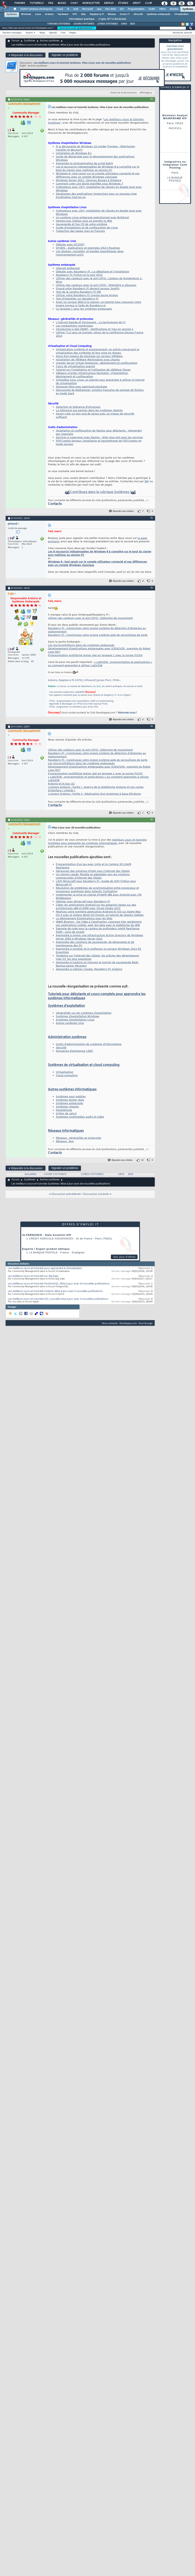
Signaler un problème (64, 55)
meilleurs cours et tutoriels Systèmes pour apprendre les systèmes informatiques (97, 841)
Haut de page (146, 1323)
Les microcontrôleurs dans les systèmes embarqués (81, 645)
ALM (75, 9)
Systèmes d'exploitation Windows (77, 1016)
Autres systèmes (49, 40)
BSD (132, 23)
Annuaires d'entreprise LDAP (74, 1051)
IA (68, 9)
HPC (74, 14)
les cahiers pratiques (112, 686)
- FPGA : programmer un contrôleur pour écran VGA (73, 707)
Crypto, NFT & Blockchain (112, 19)
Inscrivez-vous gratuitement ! (76, 28)
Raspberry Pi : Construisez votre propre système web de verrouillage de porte (98, 635)
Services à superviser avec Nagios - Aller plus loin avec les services (99, 437)
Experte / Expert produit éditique (46, 1248)
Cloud (59, 9)
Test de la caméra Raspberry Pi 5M (78, 292)
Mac (83, 14)
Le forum (61, 686)
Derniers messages (12, 32)
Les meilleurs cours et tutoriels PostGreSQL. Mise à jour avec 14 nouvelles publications (58, 1283)
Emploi (108, 3)
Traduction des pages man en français (80, 231)
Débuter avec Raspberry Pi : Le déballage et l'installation (92, 271)
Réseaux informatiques (66, 1131)
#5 (152, 819)
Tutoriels (36, 3)
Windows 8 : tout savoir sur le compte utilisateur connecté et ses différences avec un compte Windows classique (98, 175)
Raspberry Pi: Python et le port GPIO (79, 275)
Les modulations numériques (74, 326)
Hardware (63, 14)
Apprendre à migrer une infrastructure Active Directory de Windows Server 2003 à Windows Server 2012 (99, 937)
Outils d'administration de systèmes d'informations (89, 1044)
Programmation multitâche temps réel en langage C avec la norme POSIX (95, 655)
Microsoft (87, 9)
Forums (19, 3)
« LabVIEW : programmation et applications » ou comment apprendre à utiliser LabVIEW (100, 664)
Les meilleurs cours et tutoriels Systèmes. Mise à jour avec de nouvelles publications (82, 62)
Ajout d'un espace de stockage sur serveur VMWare (89, 356)
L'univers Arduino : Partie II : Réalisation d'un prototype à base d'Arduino (94, 794)
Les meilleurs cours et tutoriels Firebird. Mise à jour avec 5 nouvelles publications (55, 1291)
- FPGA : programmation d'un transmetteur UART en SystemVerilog (80, 701)
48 (32, 661)
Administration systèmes (67, 1037)
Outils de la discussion (122, 92)
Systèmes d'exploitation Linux (75, 1020)
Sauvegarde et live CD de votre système (81, 224)
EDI (122, 9)
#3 (152, 587)
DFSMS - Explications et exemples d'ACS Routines (88, 248)
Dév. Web (110, 9)
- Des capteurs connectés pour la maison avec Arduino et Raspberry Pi (82, 695)
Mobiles (174, 9)
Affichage (145, 92)
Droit (136, 3)
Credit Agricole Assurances (51, 1238)
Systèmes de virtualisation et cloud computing (83, 1065)
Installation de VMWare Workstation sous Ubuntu (88, 359)
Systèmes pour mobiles (71, 1096)
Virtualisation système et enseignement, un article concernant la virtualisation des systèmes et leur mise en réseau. (97, 351)
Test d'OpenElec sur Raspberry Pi (77, 299)
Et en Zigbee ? (125, 695)
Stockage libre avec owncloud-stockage (81, 386)
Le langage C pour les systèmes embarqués (84, 309)
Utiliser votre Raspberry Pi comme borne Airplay (87, 295)
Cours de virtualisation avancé (75, 366)
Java (99, 9)
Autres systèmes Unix (70, 1023)
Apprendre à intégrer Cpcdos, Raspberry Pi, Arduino (89, 969)
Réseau (112, 14)
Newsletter (90, 3)
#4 (152, 726)
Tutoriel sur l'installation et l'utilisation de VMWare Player (93, 370)
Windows (26, 14)
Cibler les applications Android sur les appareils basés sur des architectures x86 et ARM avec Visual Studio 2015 (96, 906)
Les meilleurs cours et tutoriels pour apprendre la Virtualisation (45, 1268)
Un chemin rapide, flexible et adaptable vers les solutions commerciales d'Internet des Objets (93, 876)
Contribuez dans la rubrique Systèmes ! (100, 492)
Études (123, 3)
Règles (72, 32)
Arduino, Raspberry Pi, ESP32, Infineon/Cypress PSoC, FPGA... (84, 680)
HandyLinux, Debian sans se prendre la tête (84, 221)
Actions (29, 32)
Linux (38, 14)
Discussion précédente (66, 1194)
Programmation (136, 9)
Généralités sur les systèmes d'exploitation (83, 1013)
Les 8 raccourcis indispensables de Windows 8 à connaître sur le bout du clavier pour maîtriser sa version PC (97, 168)
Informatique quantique (82, 19)
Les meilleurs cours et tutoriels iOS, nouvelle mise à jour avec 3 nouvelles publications (58, 1299)
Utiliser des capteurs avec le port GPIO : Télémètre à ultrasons (96, 285)
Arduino (49, 14)
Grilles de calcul (66, 1113)
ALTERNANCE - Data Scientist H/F (46, 1234)
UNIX (124, 23)
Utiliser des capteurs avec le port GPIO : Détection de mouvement (90, 618)
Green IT (125, 14)
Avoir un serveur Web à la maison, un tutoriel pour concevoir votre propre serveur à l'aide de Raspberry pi (98, 304)
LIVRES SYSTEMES (107, 23)
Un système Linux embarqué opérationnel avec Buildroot (92, 217)
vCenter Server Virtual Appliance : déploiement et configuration (96, 363)
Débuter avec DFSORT (70, 244)
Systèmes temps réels (70, 1100)
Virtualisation (181, 14)
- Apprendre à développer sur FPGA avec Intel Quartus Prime (77, 704)
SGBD (152, 9)
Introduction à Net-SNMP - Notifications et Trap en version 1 (94, 329)
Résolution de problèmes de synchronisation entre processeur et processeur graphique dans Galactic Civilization (97, 889)
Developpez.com (128, 1323)
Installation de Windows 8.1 (74, 153)
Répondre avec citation (121, 511)
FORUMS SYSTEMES (58, 23)
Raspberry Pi (97, 14)
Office (162, 9)
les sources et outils (133, 686)
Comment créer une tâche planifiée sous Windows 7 (89, 183)
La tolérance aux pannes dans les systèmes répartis (89, 410)
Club (148, 3)
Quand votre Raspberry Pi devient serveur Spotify (87, 288)
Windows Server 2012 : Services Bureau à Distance (88, 180)
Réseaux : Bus (65, 1141)
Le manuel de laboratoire (79, 686)
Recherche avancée (182, 32)
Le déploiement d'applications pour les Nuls (84, 918)
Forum (15, 40)
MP (147, 481)
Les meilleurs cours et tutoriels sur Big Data (33, 1276)
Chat (74, 3)
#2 (152, 517)
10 (142, 1160)
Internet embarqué (68, 268)
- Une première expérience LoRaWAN (66, 692)
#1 (152, 99)
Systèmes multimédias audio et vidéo (80, 1117)
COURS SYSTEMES (83, 23)
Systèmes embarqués (158, 14)
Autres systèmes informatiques (72, 1089)
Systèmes (187, 9)
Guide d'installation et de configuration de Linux (87, 227)
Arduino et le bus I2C (61, 783)
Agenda (53, 32)
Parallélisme (64, 1110)
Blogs (61, 3)
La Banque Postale (43, 1252)
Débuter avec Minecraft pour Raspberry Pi (83, 901)
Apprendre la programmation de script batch (84, 163)
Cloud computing (67, 1075)
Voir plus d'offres (124, 1257)
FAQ (50, 3)
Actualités (30, 1174)
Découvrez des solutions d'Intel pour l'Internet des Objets (93, 871)
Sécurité (138, 14)
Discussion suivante (96, 1194)
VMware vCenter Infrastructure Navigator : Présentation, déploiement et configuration (92, 375)
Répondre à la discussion (25, 55)
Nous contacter (110, 1323)
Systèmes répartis (67, 1106)
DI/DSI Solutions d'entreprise (36, 9)
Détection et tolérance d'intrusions (78, 407)
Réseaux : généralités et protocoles (78, 1138)
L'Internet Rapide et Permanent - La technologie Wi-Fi (91, 322)
